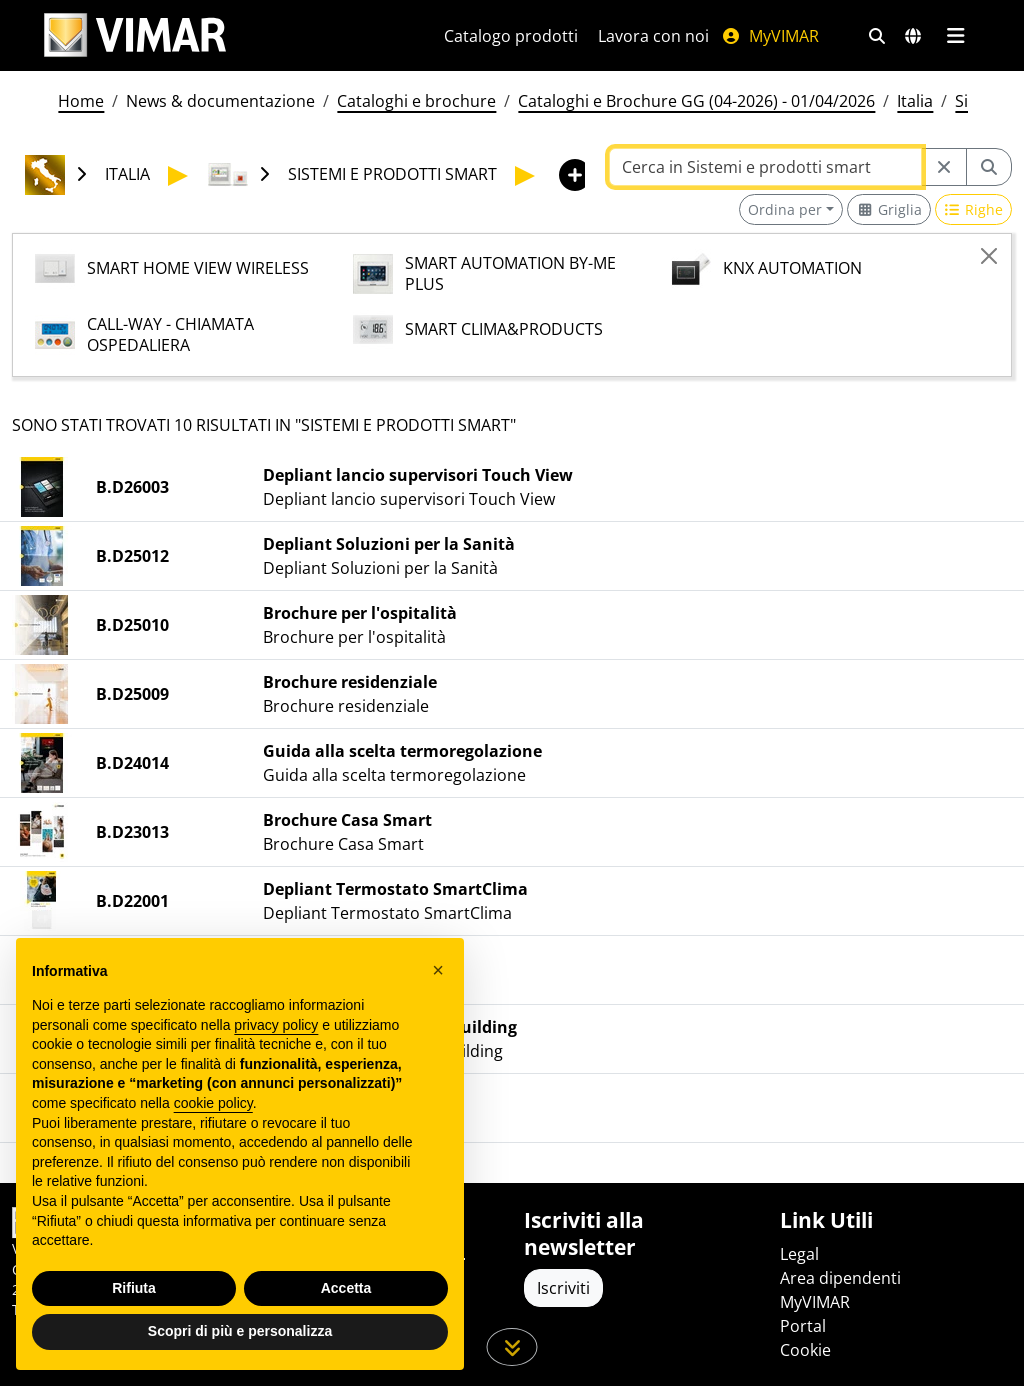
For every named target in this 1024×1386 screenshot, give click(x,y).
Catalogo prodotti (511, 36)
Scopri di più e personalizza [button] (240, 1332)
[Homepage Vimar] (135, 35)
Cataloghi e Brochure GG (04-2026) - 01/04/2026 (696, 101)
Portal (803, 1326)
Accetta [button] (346, 1288)
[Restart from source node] (944, 167)
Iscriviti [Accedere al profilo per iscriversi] (563, 1288)
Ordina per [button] (785, 209)
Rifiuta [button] (134, 1288)
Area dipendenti (840, 1278)
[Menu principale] (955, 36)
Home (81, 101)
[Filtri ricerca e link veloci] (877, 36)
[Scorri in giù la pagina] (512, 1347)
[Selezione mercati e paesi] (913, 36)
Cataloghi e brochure (416, 101)
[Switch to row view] (974, 209)
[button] (438, 970)
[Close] (989, 256)
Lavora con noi (653, 36)
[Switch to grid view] (889, 209)
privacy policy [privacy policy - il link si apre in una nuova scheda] (276, 1025)
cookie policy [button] (213, 1103)
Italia (915, 101)
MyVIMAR (770, 36)
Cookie (805, 1350)
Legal (799, 1254)
